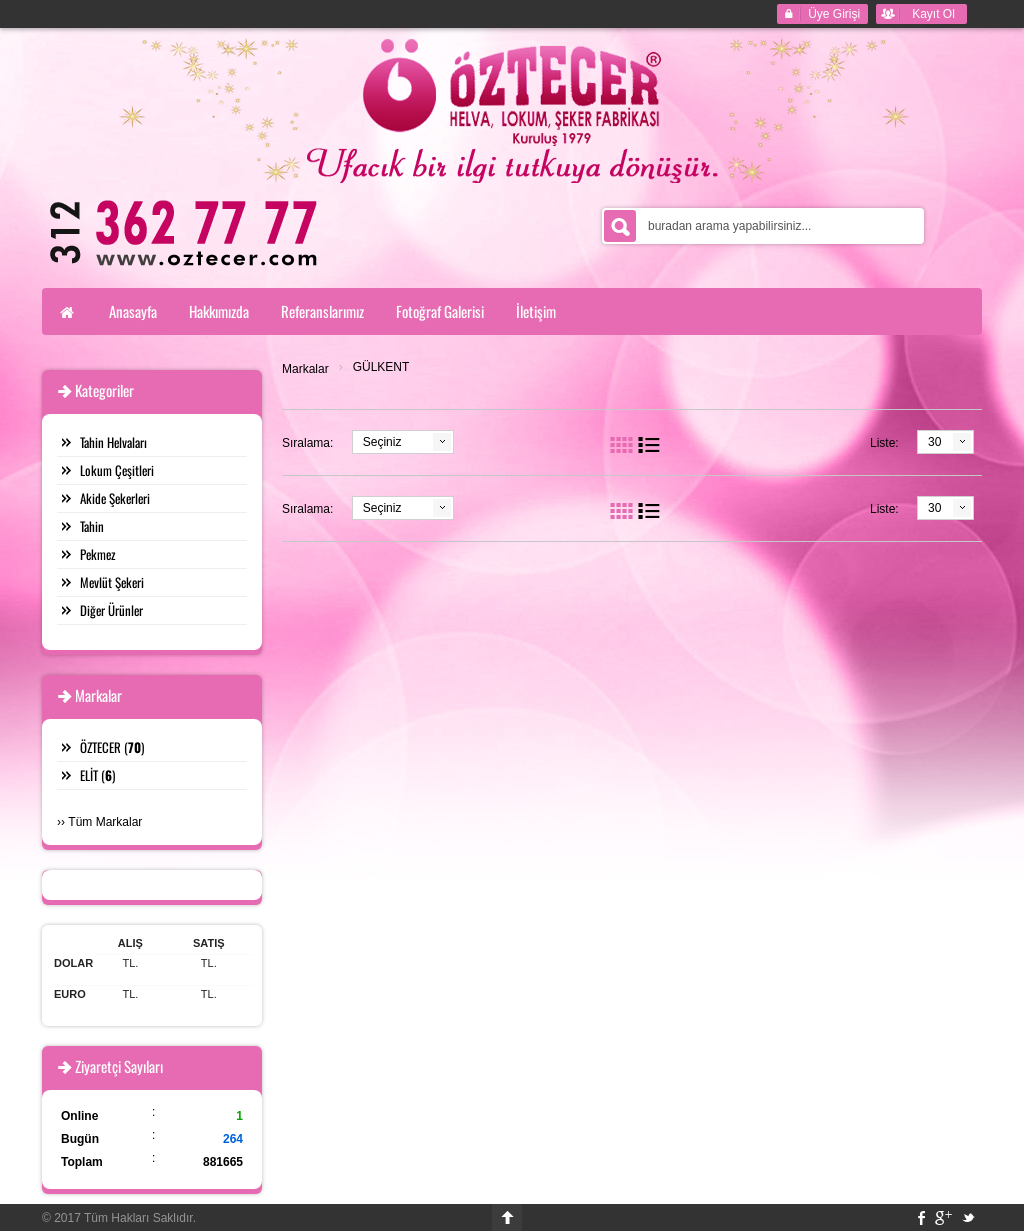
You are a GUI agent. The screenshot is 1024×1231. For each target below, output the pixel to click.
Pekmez (98, 554)
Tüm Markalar (105, 822)
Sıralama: (307, 443)
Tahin (92, 526)
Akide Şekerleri (115, 498)
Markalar (305, 369)
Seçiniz (382, 442)
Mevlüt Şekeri (112, 582)
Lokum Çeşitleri (117, 470)
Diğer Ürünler (111, 610)
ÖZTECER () (112, 747)
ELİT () (97, 775)
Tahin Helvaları (113, 442)
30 (934, 442)
